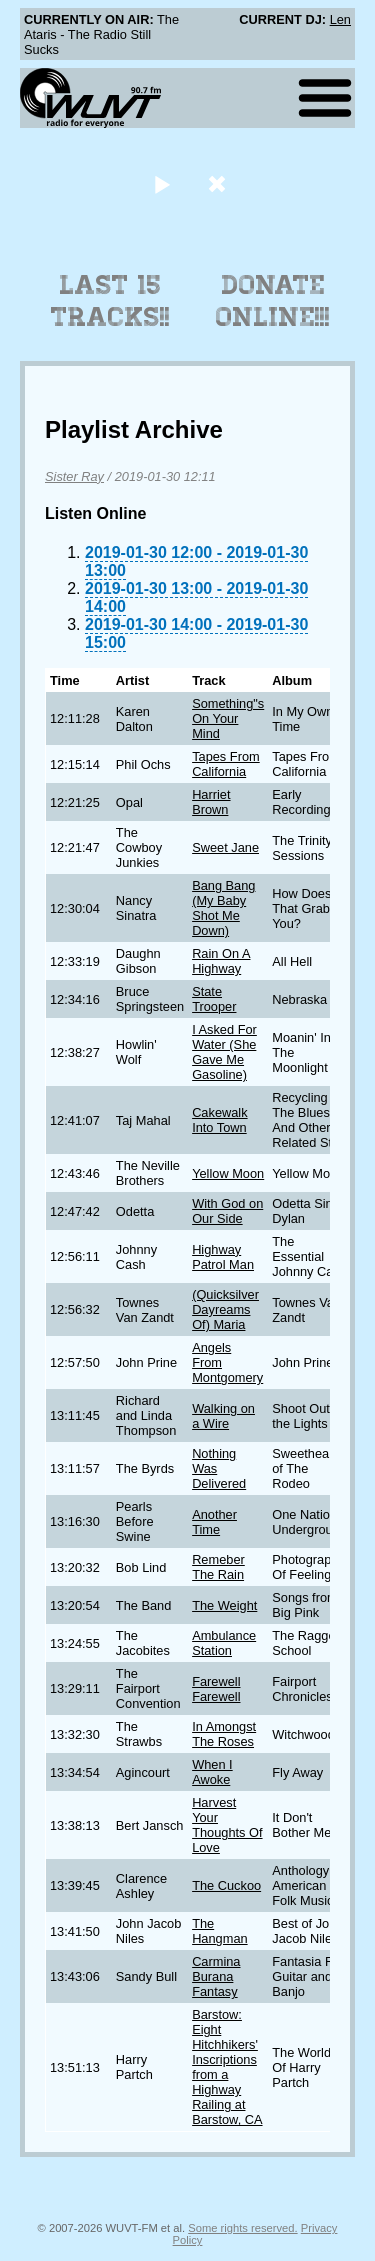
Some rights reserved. (242, 2228)
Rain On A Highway (221, 961)
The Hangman (220, 1931)
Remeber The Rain (218, 1567)
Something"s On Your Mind (228, 718)
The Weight (224, 1605)
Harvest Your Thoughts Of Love (227, 1825)
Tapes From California (226, 764)
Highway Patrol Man (223, 1257)
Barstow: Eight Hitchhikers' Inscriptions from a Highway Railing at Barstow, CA (227, 2067)
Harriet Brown (211, 802)
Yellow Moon (228, 1173)
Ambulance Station (224, 1643)
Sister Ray (74, 476)
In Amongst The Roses (224, 1734)
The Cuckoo (226, 1885)
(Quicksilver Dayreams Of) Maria (225, 1309)
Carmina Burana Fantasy (216, 1976)
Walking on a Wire (223, 1416)
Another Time (214, 1522)
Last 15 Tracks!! (110, 301)
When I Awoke (212, 1772)
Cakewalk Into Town (219, 1120)
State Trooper (214, 999)
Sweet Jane (225, 847)
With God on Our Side (227, 1211)
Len (340, 19)
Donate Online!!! (273, 301)
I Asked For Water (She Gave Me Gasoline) (224, 1052)
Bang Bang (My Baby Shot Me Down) (223, 908)
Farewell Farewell (216, 1689)
